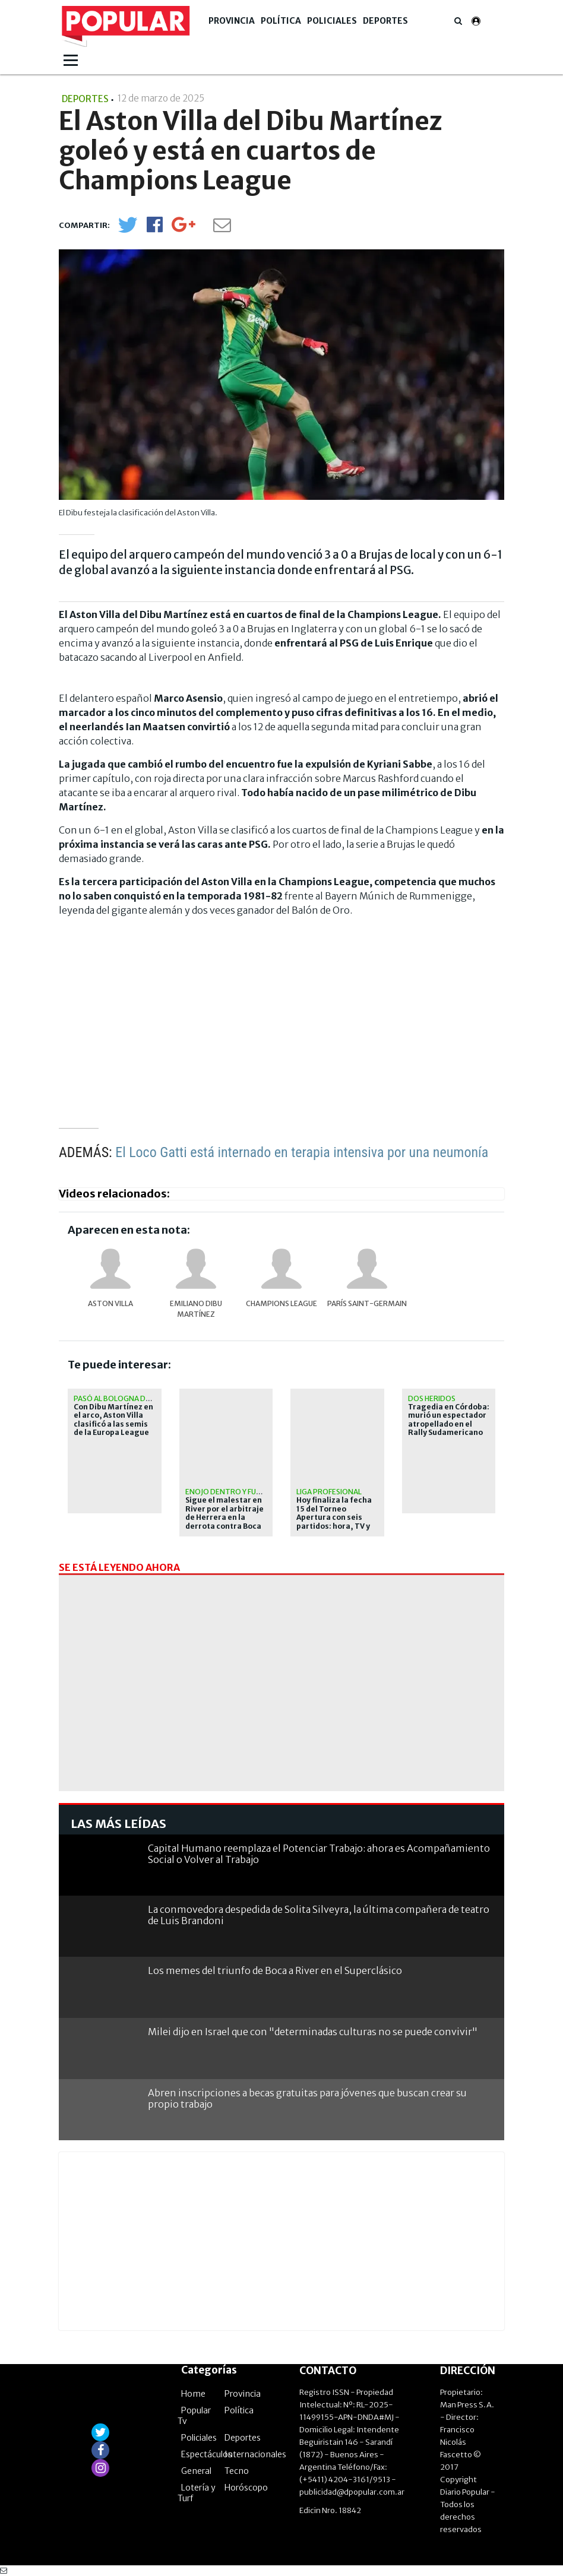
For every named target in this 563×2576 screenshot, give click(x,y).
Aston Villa (110, 1303)
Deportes (385, 20)
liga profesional (329, 1491)
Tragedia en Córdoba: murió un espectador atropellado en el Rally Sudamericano (448, 1420)
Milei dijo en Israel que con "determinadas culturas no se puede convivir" (312, 2032)
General (196, 2471)
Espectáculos (206, 2454)
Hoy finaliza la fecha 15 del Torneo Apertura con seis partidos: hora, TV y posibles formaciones (334, 1521)
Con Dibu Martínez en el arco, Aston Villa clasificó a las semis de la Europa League (113, 1420)
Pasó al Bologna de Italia (123, 1398)
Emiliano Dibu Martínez (196, 1309)
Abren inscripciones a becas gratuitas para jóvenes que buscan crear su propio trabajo (307, 2098)
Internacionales (255, 2454)
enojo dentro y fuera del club (244, 1491)
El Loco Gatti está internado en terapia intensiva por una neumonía (301, 1152)
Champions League (281, 1303)
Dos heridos (432, 1398)
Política (281, 20)
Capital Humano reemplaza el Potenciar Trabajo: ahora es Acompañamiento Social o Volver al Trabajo (319, 1853)
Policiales (332, 20)
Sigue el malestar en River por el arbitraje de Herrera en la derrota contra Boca (224, 1513)
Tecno (236, 2471)
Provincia (231, 20)
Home (193, 2393)
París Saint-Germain (367, 1303)
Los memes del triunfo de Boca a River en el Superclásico (275, 1970)
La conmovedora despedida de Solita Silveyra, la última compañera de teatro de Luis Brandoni (318, 1915)
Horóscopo (246, 2487)
